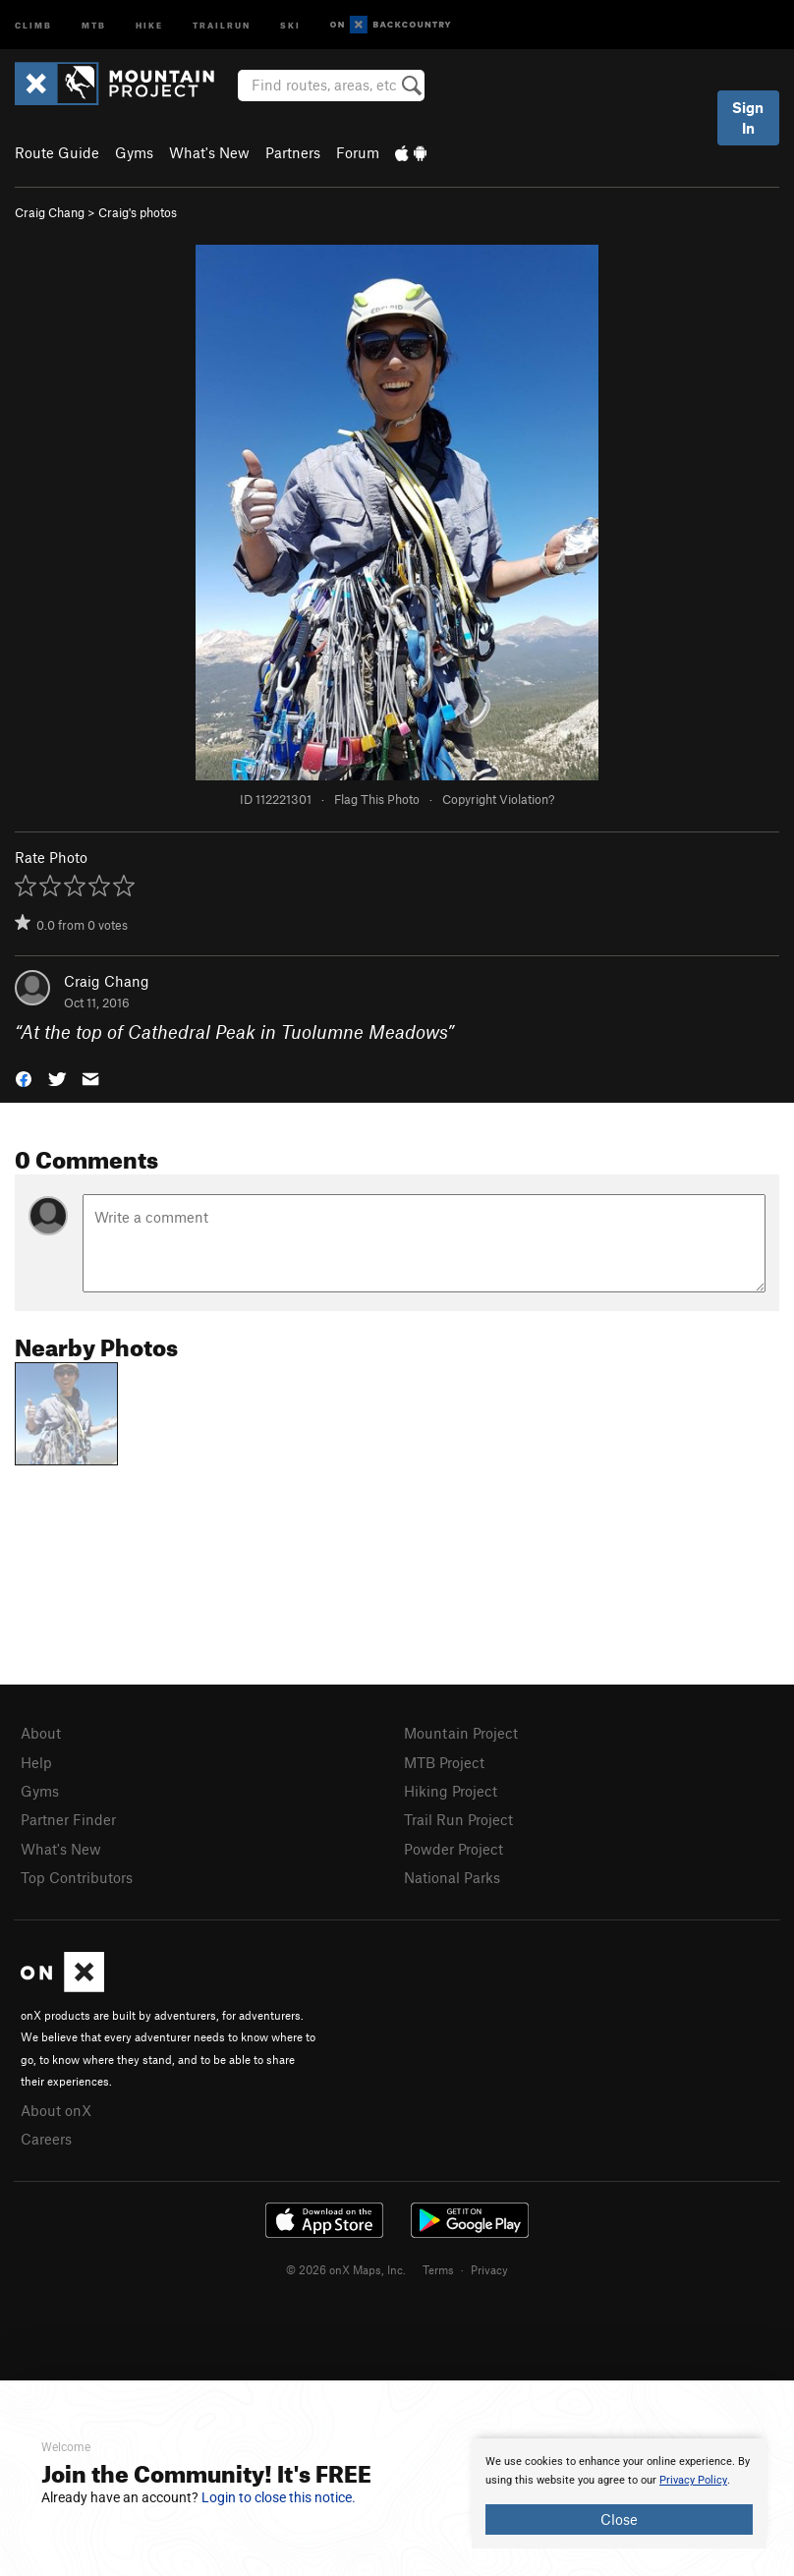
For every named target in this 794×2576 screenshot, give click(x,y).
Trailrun (222, 24)
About (41, 1733)
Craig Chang (50, 212)
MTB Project (444, 1762)
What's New (209, 152)
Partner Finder (68, 1819)
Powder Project (453, 1849)
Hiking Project (450, 1791)
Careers (46, 2138)
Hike (149, 24)
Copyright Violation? (498, 799)
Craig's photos (137, 212)
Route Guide (57, 152)
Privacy (489, 2269)
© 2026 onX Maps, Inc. (346, 2269)
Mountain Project (461, 1733)
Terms (438, 2269)
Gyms (134, 152)
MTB (94, 24)
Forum (357, 152)
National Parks (452, 1877)
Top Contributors (77, 1877)
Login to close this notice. (278, 2497)
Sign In (748, 117)
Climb (33, 24)
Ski (290, 24)
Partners (292, 152)
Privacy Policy (693, 2480)
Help (36, 1762)
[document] (619, 2493)
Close (619, 2519)
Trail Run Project (458, 1819)
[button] (23, 1077)
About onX (56, 2110)
